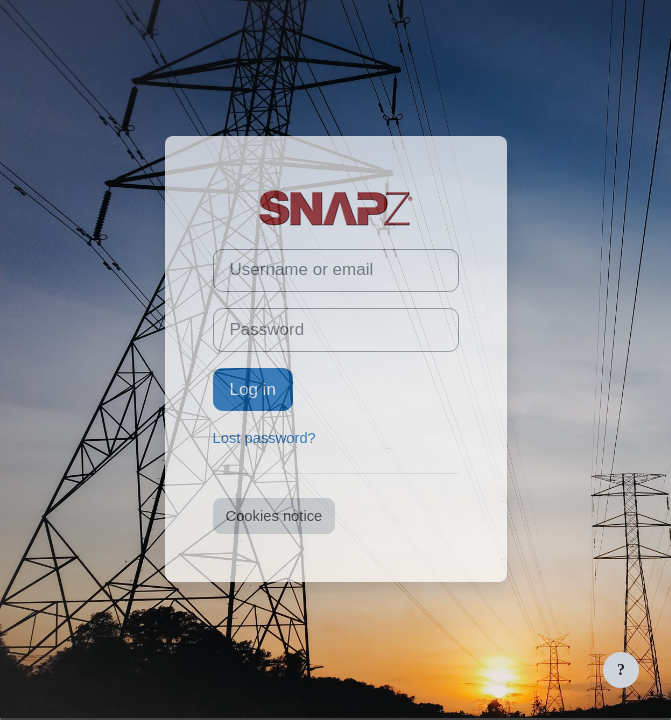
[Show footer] (621, 670)
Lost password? (264, 438)
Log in (253, 389)
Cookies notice (274, 516)
